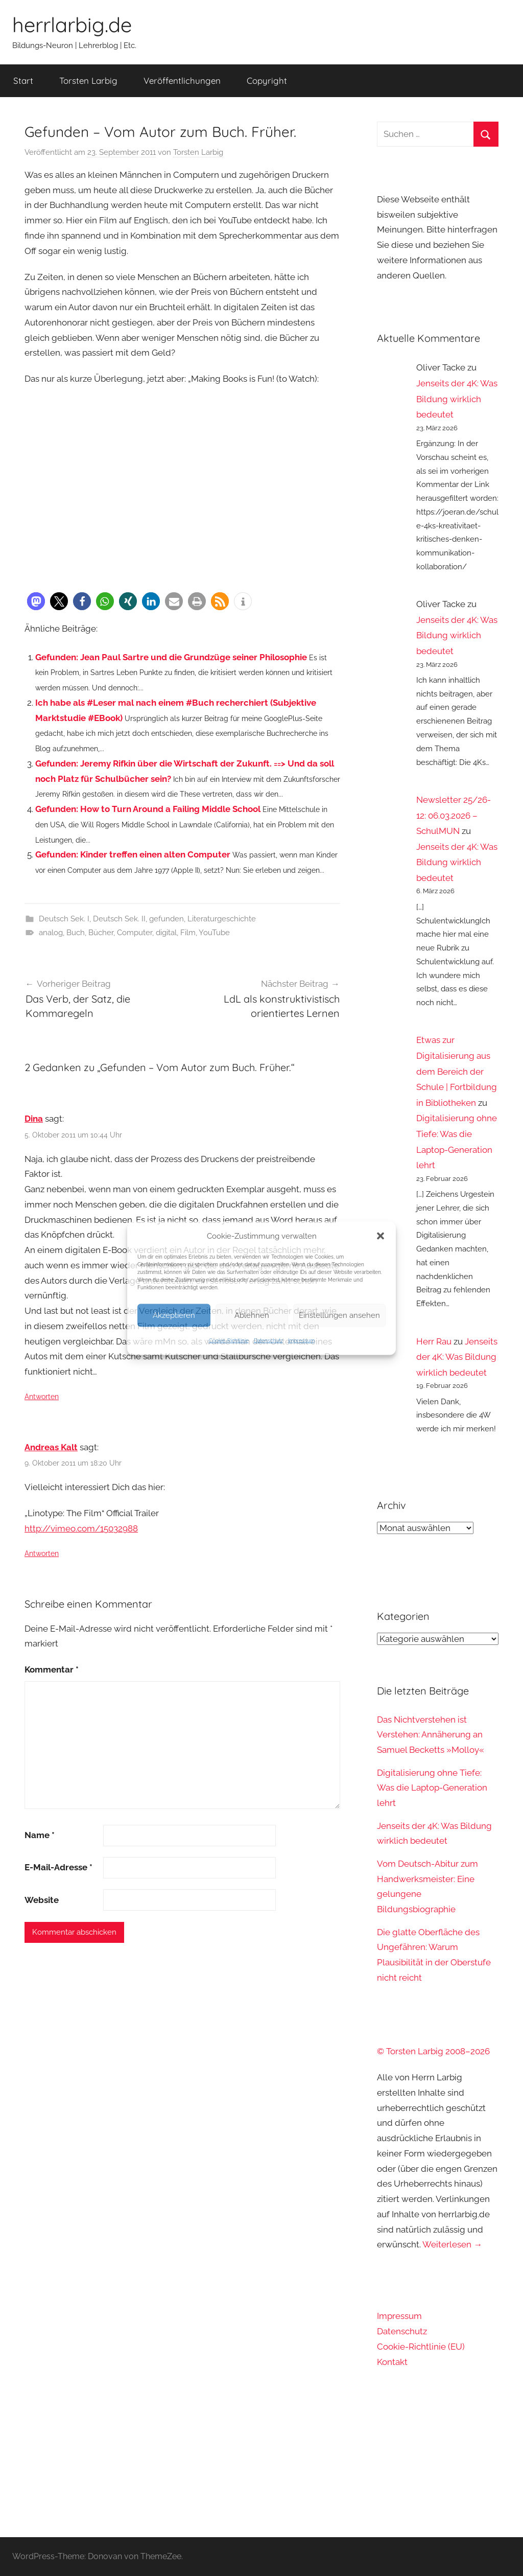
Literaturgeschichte (221, 918)
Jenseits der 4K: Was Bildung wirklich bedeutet (456, 399)
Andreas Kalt (51, 1447)
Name (40, 1835)
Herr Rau (433, 1341)
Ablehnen (251, 1315)
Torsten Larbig (88, 80)
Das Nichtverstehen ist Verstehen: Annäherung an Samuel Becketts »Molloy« (430, 1734)
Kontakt (392, 2362)
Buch (75, 932)
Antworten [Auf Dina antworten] (42, 1397)
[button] (380, 1236)
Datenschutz (268, 1340)
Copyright (267, 80)
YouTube (214, 932)
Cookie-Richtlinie (229, 1340)
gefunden (166, 918)
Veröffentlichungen (182, 80)
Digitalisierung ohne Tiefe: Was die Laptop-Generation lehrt (432, 1788)
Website (42, 1900)
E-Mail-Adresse (58, 1867)
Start (23, 80)
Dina (34, 1118)
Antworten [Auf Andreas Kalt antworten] (42, 1553)
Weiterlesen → (452, 2244)
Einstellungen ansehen (339, 1315)
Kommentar (52, 1669)
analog (51, 932)
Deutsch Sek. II (119, 918)
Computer (134, 932)
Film (188, 932)
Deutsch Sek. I (64, 918)
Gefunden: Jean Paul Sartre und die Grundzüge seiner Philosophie (171, 657)
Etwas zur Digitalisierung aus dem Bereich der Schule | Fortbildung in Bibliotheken (456, 1071)
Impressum (301, 1340)
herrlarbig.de (72, 24)
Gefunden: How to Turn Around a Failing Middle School (147, 809)
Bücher (100, 932)
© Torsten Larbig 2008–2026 (433, 2051)
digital (166, 932)
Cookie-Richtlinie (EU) (421, 2346)
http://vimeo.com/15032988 (81, 1528)
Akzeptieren (174, 1315)
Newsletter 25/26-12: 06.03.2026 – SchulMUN (453, 815)
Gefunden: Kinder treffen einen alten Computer (132, 854)
